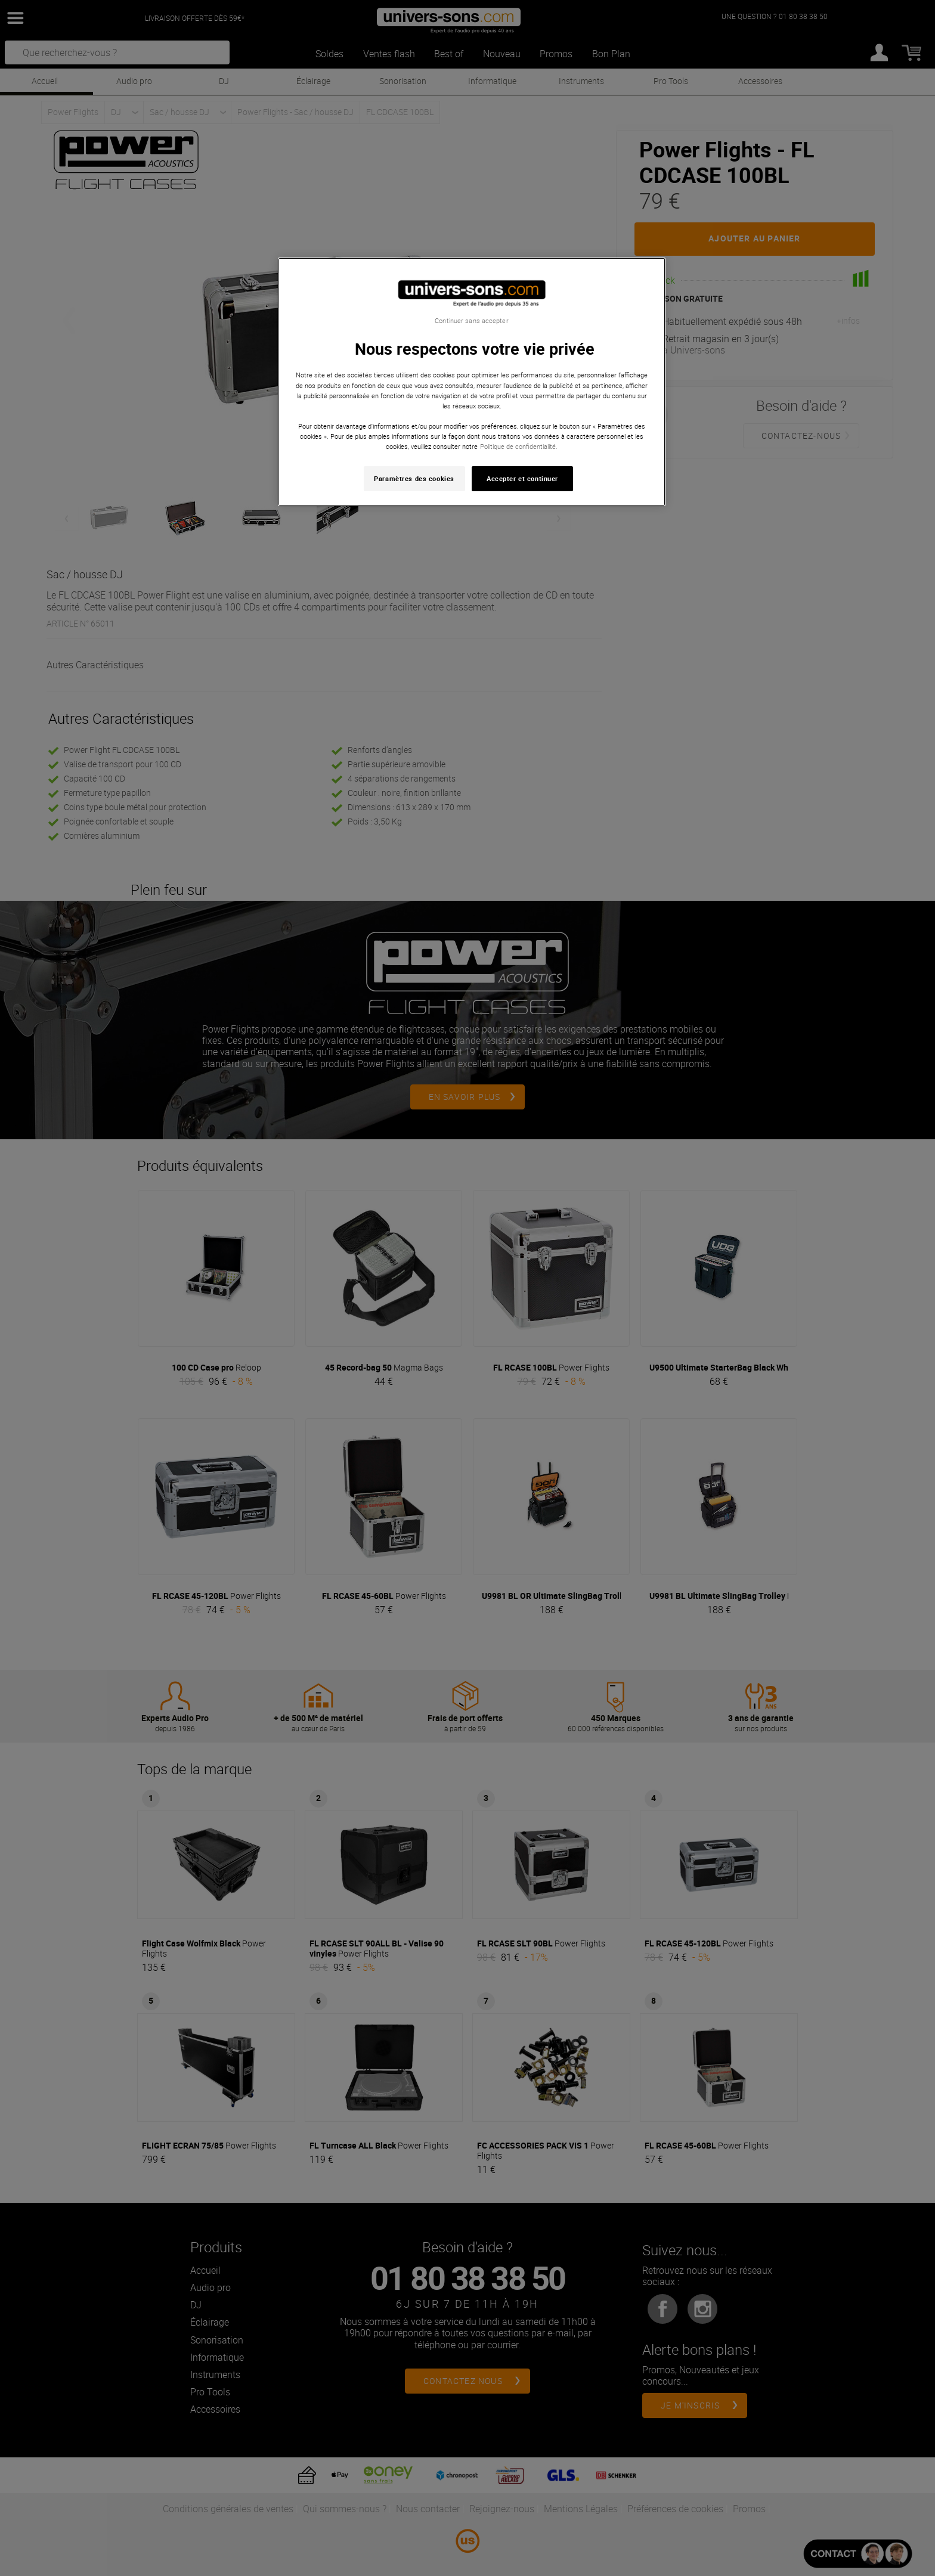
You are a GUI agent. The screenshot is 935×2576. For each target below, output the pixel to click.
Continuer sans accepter (471, 321)
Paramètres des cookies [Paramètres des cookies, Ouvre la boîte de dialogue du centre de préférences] (414, 478)
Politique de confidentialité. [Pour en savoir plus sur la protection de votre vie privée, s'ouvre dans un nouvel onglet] (519, 446)
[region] (471, 382)
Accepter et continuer (522, 478)
